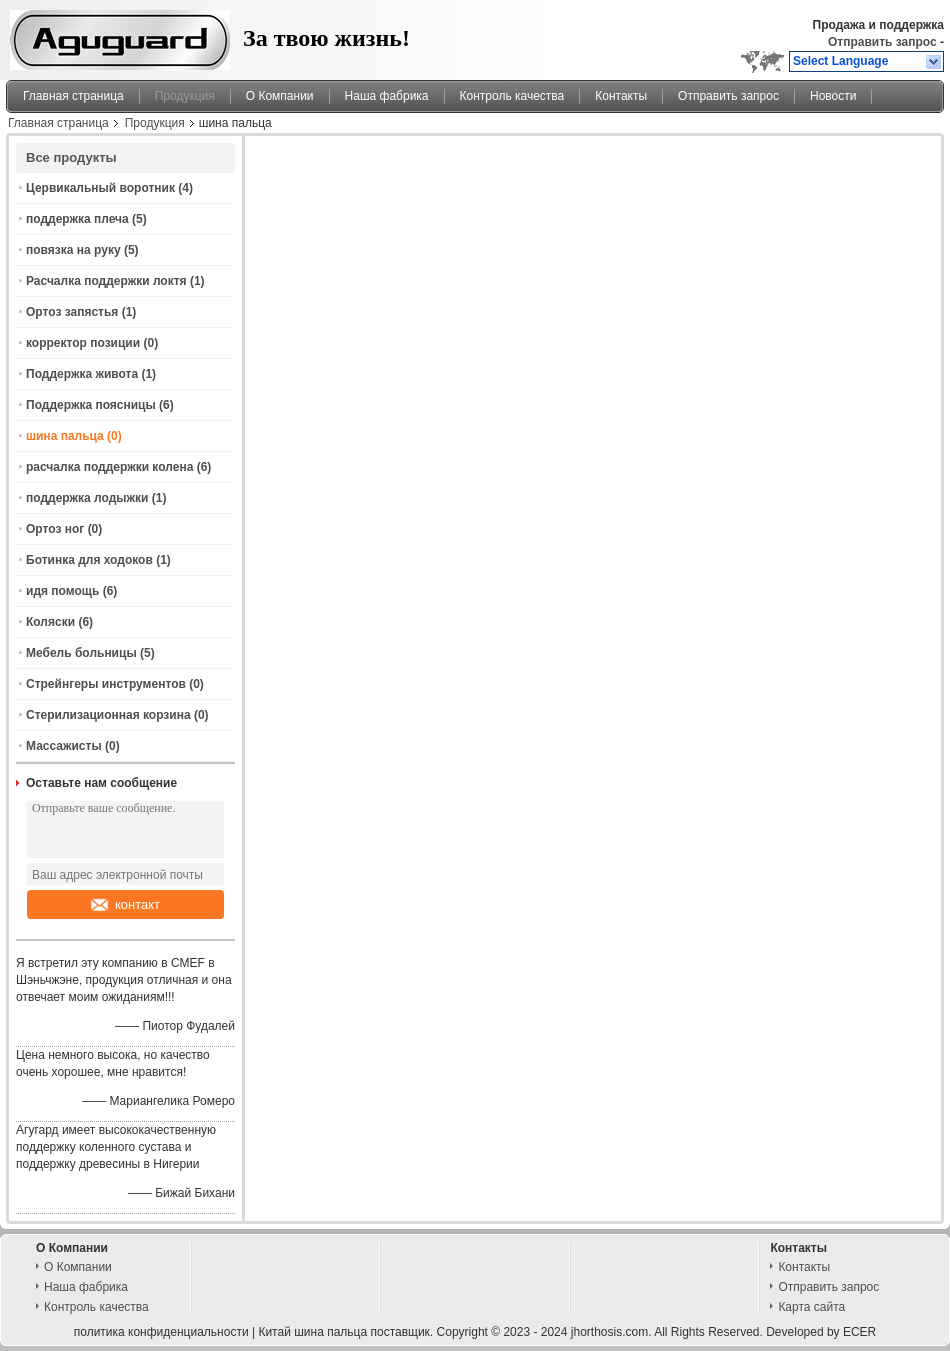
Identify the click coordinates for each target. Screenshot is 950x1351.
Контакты (621, 96)
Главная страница (73, 96)
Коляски (50, 622)
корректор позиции (83, 343)
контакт (125, 904)
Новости (833, 96)
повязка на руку (73, 250)
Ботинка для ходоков (89, 560)
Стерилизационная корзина (108, 715)
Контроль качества (512, 96)
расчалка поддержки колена (109, 467)
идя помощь (62, 591)
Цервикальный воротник (100, 188)
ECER (859, 1332)
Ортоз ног (55, 529)
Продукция (185, 96)
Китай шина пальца (312, 1332)
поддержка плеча (77, 219)
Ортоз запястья (72, 312)
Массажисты (64, 746)
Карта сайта (811, 1307)
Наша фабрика (387, 96)
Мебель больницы (81, 653)
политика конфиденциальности (161, 1332)
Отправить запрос (884, 42)
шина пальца (65, 436)
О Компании (280, 96)
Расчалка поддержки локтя (106, 281)
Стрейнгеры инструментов (106, 684)
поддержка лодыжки (87, 498)
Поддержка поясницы (91, 405)
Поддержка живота (82, 374)
